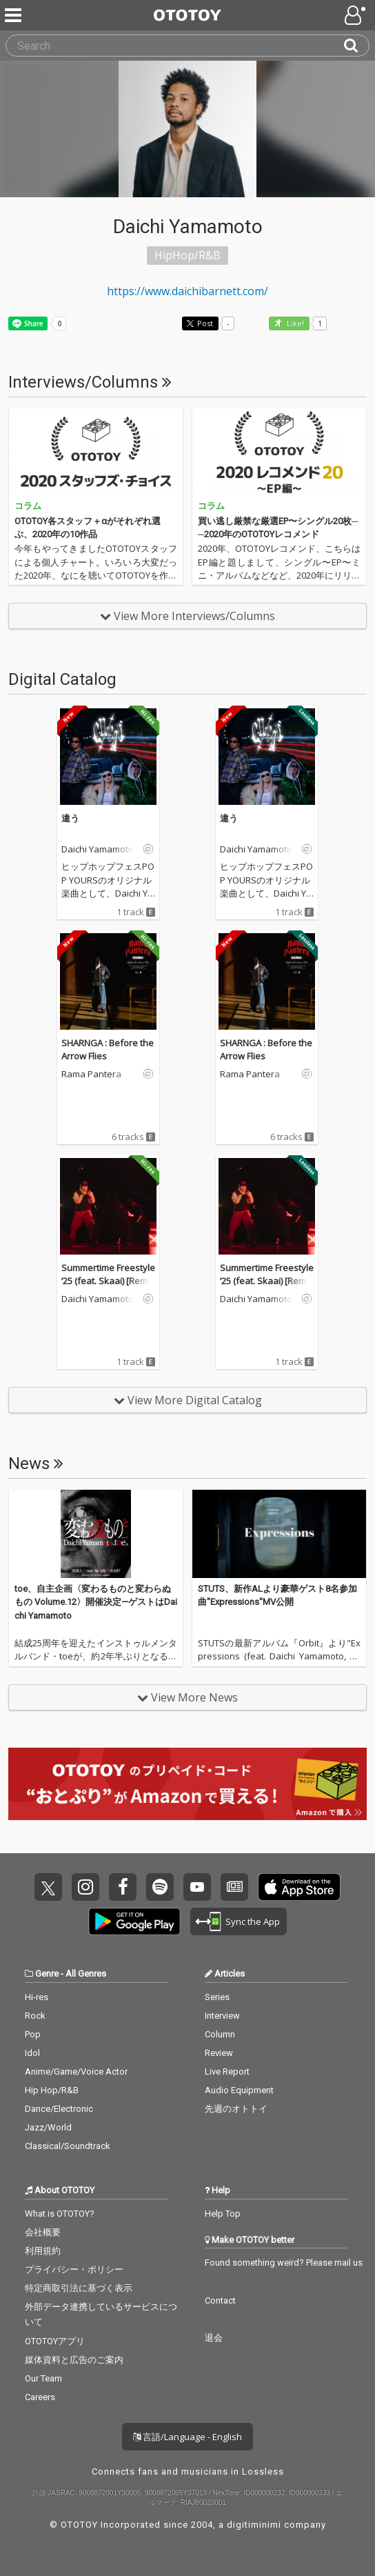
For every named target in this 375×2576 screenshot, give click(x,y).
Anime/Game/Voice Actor (76, 2071)
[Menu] (14, 15)
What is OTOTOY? (59, 2213)
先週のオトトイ (236, 2109)
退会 (214, 2338)
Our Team (43, 2378)
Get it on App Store (299, 1887)
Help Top (223, 2213)
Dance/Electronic (59, 2109)
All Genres (85, 1973)
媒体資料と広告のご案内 (74, 2360)
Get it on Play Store (134, 1921)
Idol (32, 2053)
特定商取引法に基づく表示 (78, 2288)
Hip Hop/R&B (52, 2090)
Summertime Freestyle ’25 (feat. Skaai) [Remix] (108, 1281)
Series (217, 1997)
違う (70, 818)
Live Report (227, 2071)
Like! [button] (294, 323)
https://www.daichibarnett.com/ (187, 291)
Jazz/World (48, 2127)
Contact (220, 2300)
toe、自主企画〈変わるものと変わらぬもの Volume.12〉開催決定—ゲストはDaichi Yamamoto (95, 1602)
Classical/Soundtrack (67, 2146)
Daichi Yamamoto (97, 849)
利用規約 (43, 2251)
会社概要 (43, 2232)
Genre (47, 1973)
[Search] (356, 45)
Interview (222, 2015)
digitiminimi (254, 2524)
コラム (27, 506)
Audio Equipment (239, 2090)
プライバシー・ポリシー (74, 2269)
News (35, 1463)
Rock (35, 2015)
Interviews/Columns (90, 382)
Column (220, 2034)
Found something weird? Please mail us (284, 2262)
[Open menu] (356, 15)
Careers (40, 2397)
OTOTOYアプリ (55, 2341)
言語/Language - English (187, 2436)
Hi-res (36, 1997)
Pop (33, 2034)
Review (219, 2053)
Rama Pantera (91, 1074)
